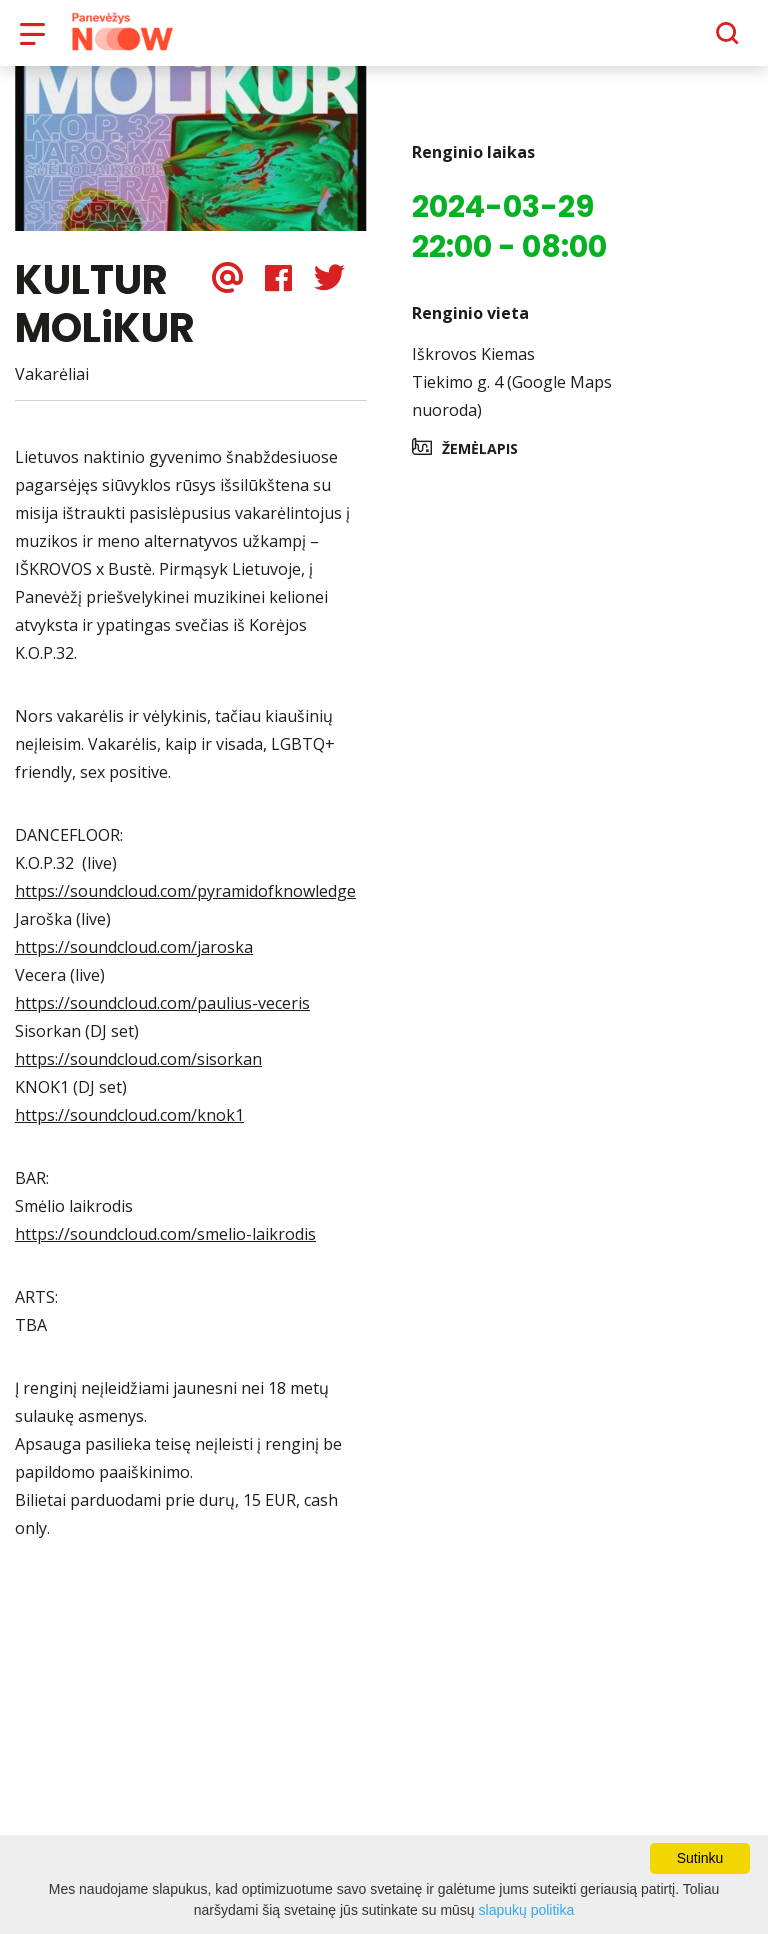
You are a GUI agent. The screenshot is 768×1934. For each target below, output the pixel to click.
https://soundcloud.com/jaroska (134, 961)
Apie (409, 40)
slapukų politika (527, 1910)
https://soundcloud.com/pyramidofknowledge (185, 905)
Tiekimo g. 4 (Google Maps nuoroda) (512, 410)
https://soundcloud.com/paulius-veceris (162, 1017)
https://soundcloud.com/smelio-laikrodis (165, 1248)
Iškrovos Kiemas (473, 368)
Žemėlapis (480, 462)
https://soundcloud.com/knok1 (129, 1129)
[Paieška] (672, 41)
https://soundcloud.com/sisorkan (138, 1073)
